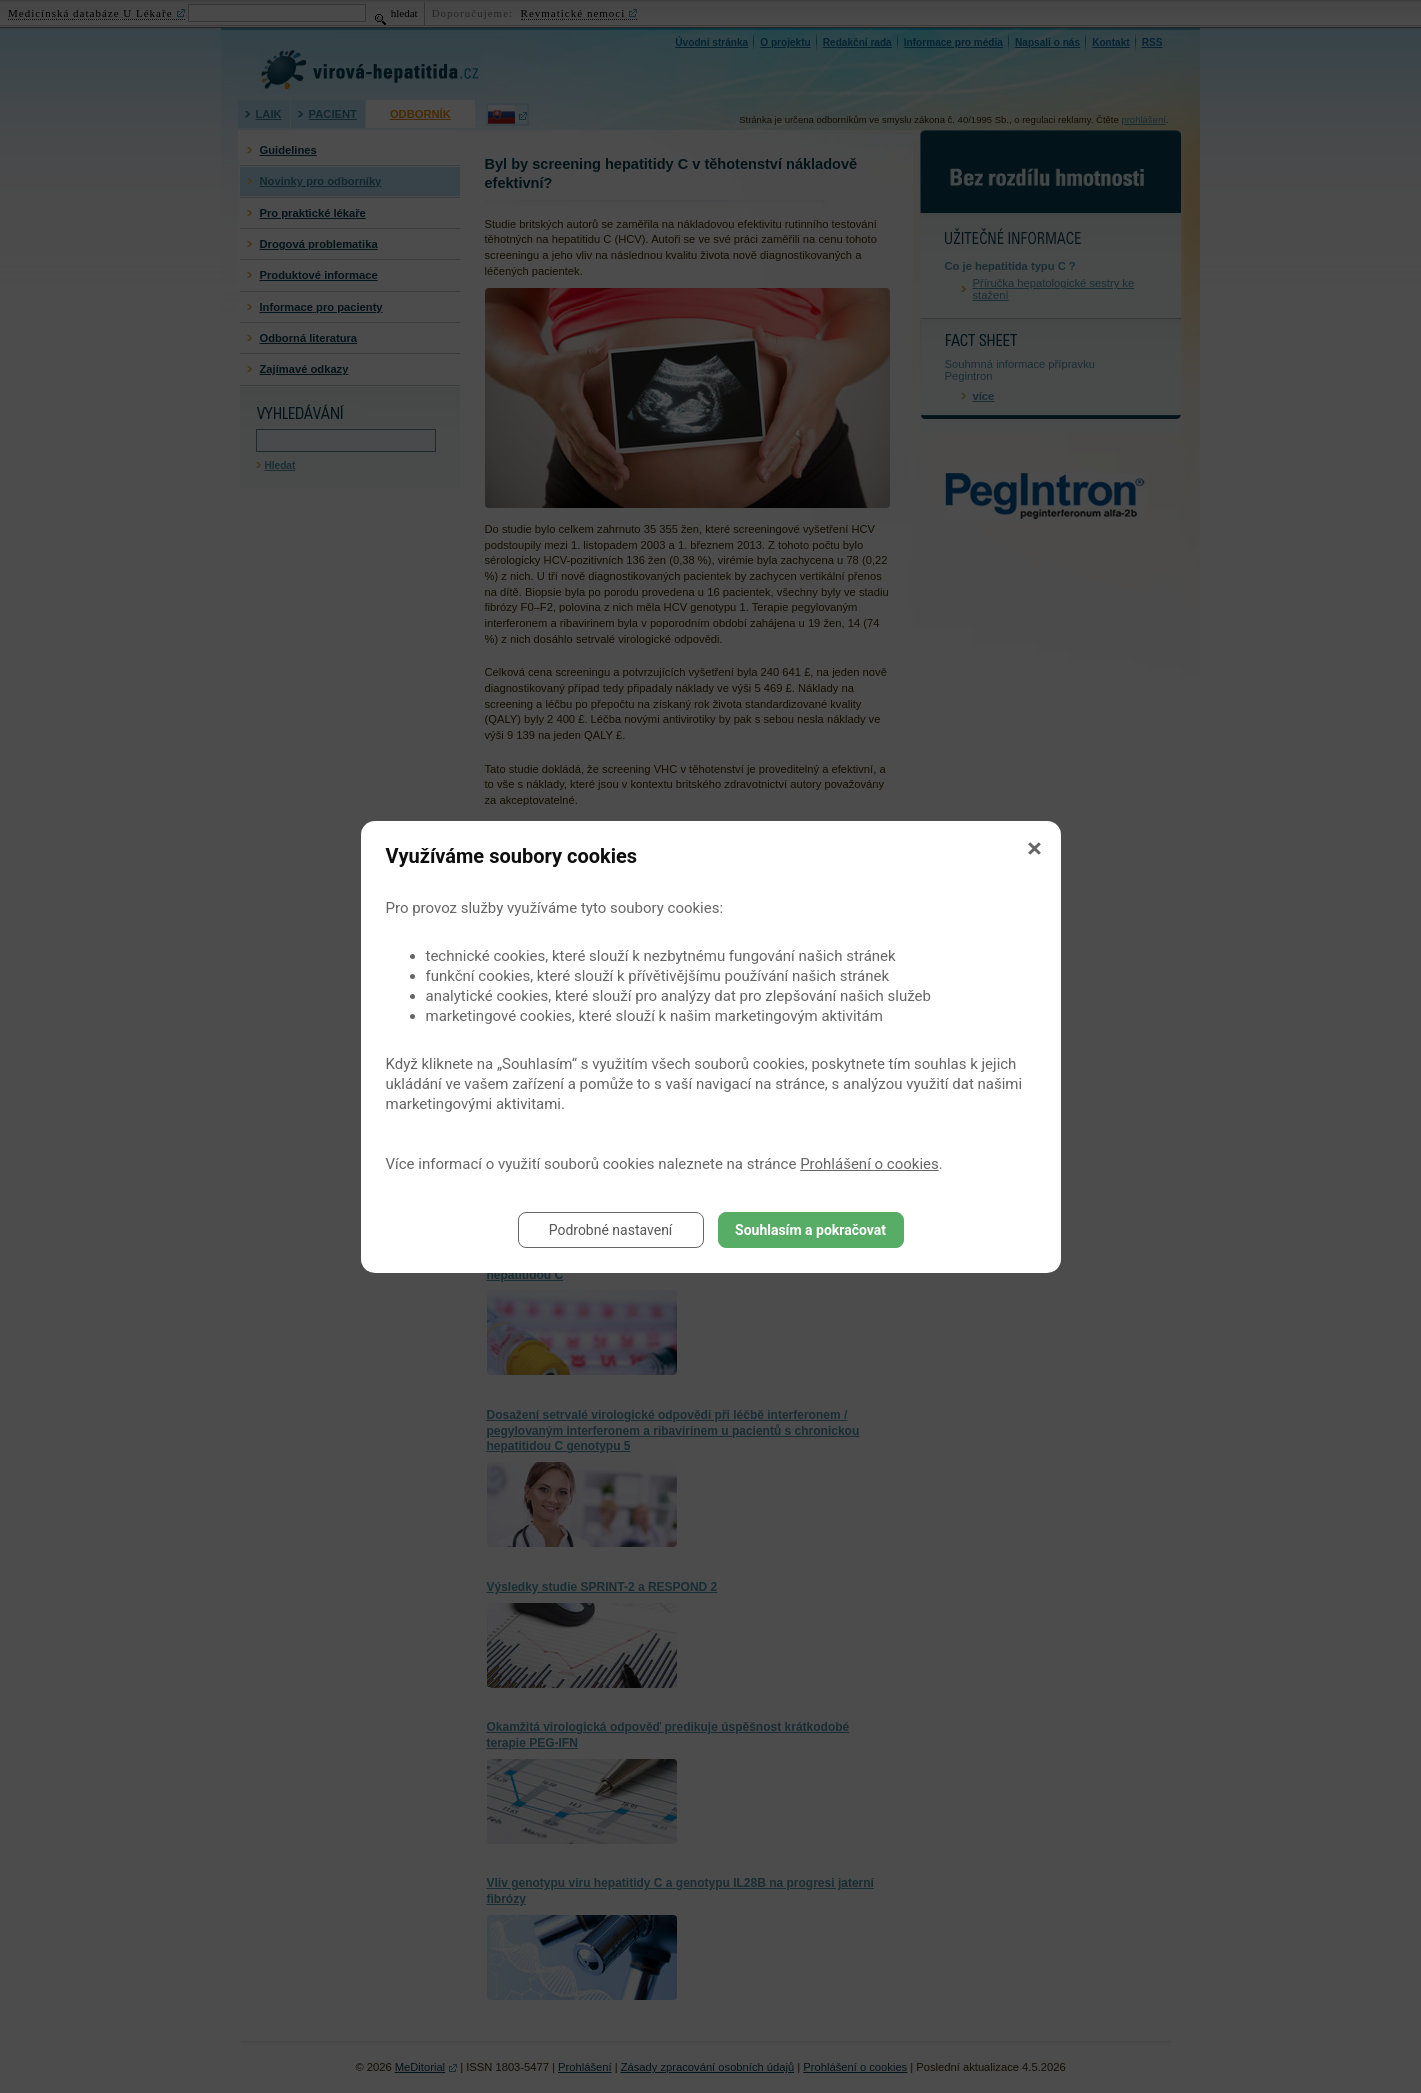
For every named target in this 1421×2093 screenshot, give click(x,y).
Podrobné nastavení (611, 1230)
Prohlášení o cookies (869, 1164)
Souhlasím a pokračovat (810, 1230)
